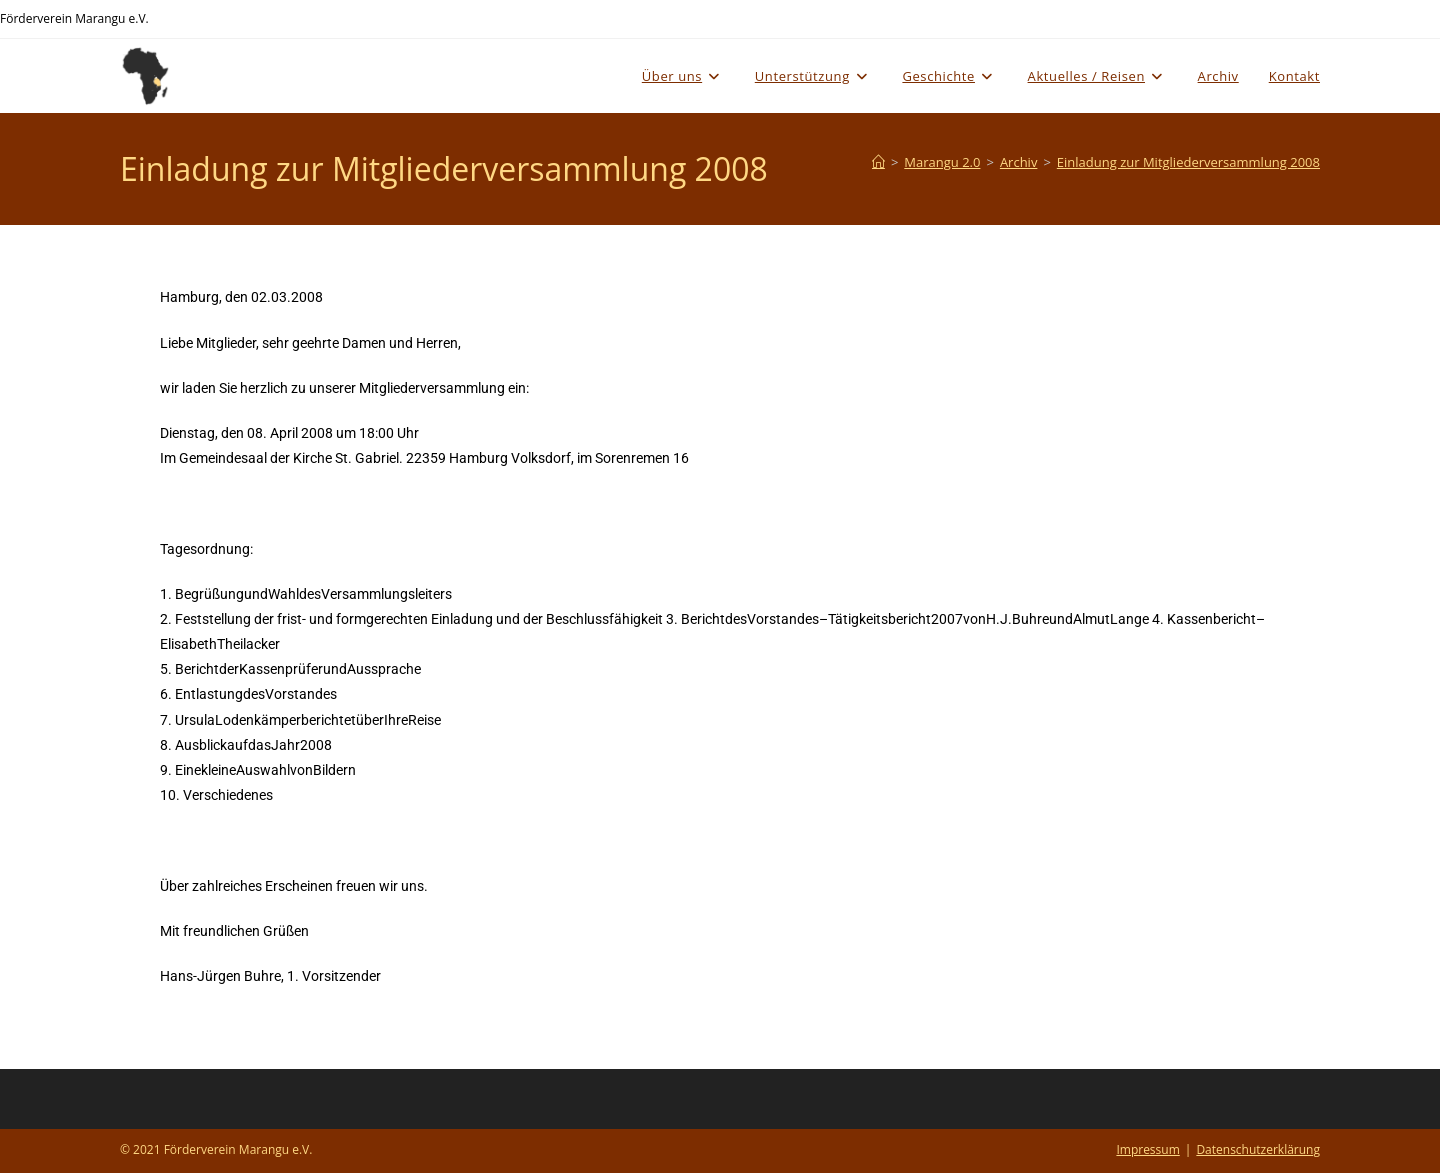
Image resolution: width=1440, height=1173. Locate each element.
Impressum (1147, 1149)
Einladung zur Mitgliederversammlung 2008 (1188, 162)
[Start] (878, 162)
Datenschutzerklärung (1258, 1149)
